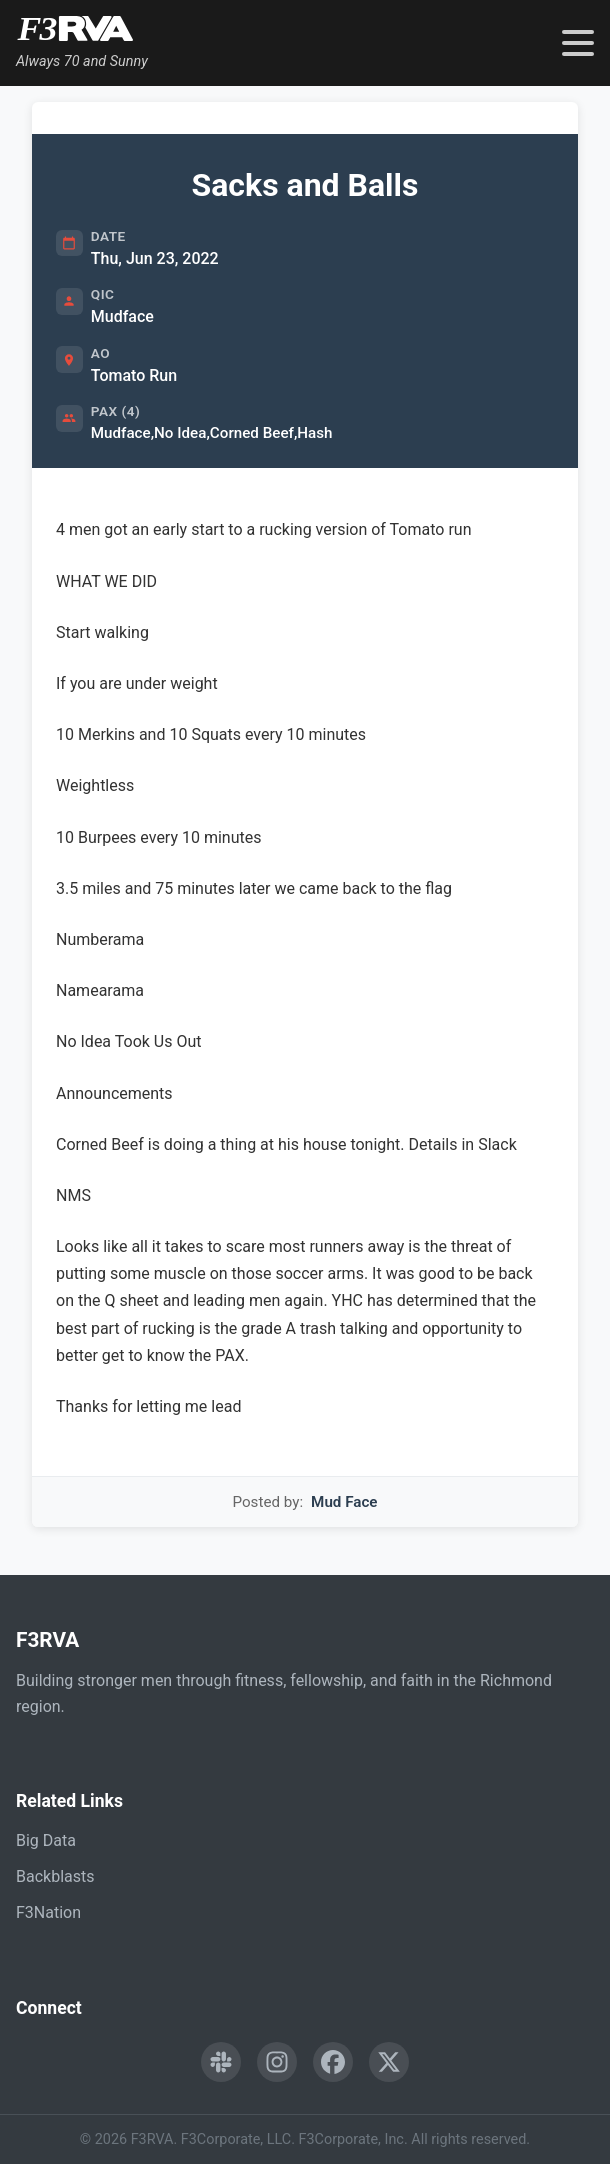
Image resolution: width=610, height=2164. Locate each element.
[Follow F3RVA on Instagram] (277, 2062)
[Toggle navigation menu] (578, 43)
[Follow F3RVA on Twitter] (389, 2062)
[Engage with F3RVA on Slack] (221, 2062)
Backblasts (55, 1876)
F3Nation (48, 1912)
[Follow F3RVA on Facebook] (333, 2062)
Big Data (46, 1840)
